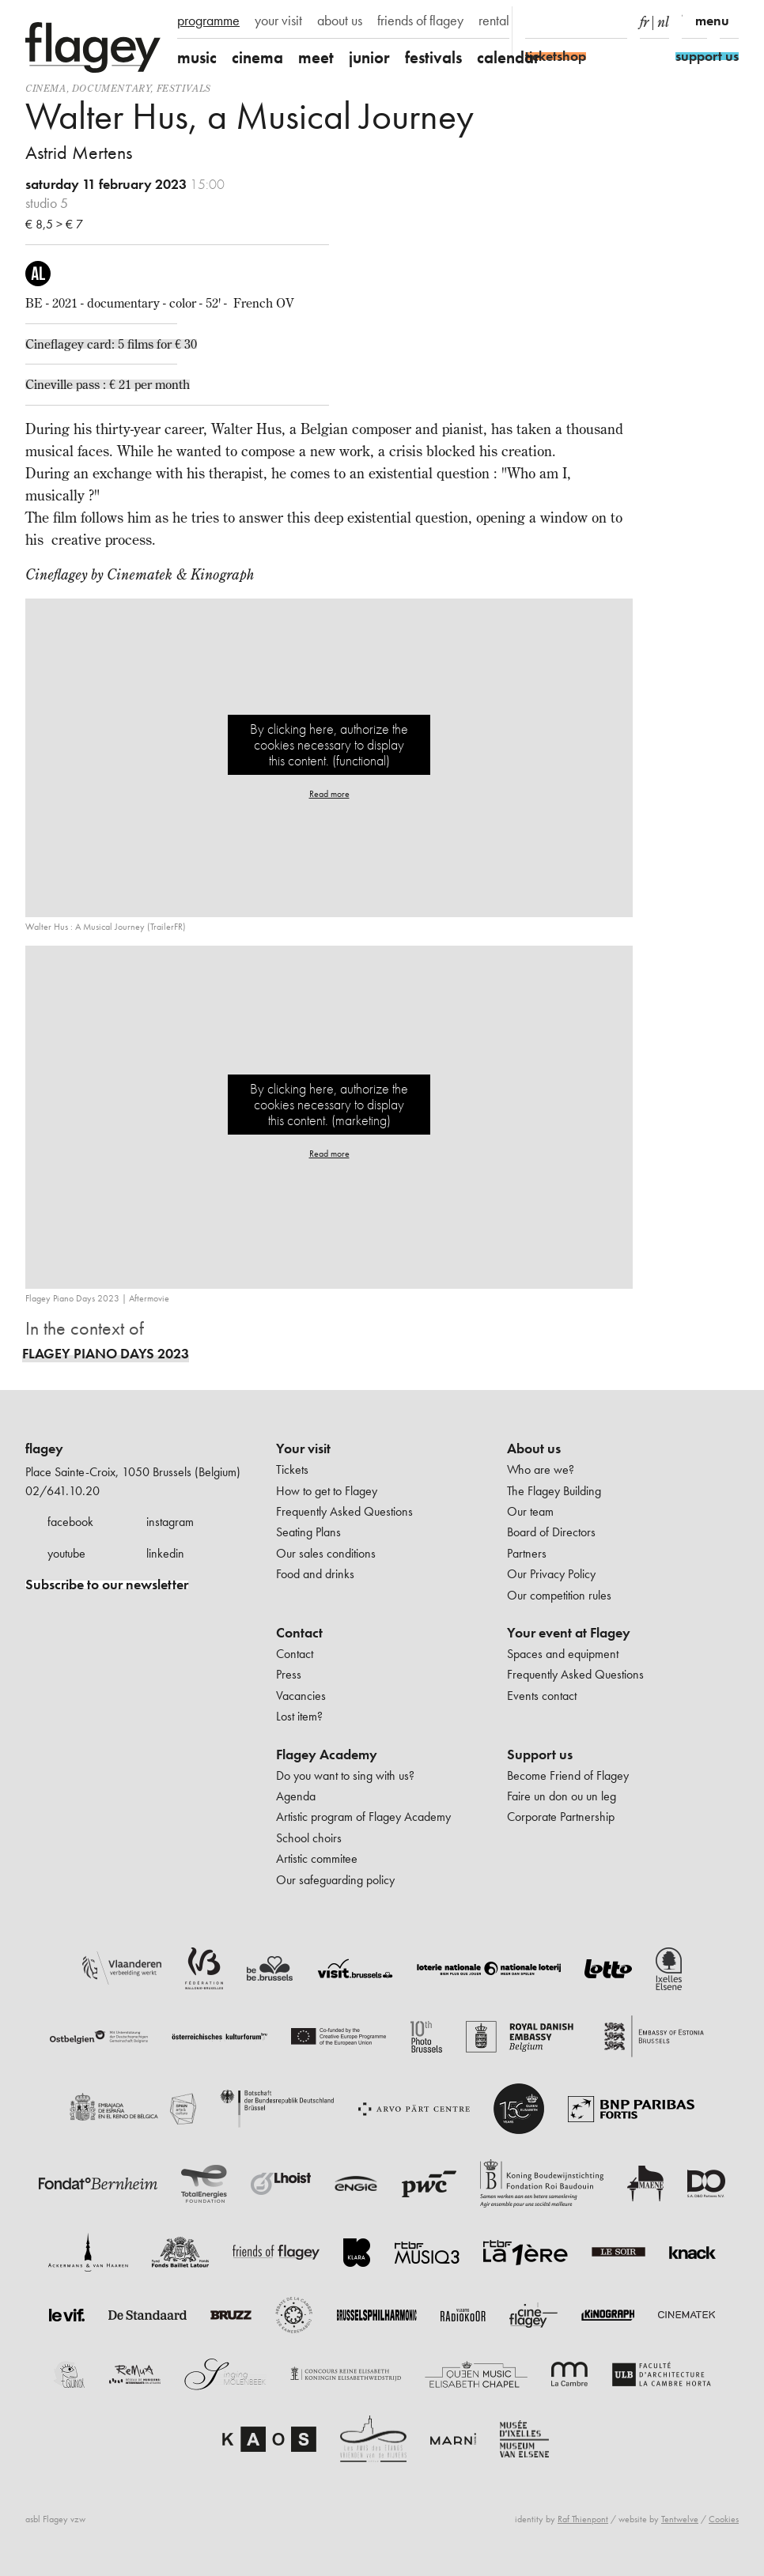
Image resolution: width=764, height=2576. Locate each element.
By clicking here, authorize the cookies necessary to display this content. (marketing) (329, 1104)
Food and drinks (315, 1574)
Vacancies (301, 1695)
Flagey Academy (326, 1754)
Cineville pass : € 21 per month (107, 384)
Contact (299, 1633)
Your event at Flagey (568, 1633)
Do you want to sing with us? (345, 1775)
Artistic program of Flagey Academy (363, 1816)
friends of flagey (420, 20)
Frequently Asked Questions (344, 1511)
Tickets (292, 1469)
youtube (66, 1553)
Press (288, 1674)
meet (316, 57)
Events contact (542, 1695)
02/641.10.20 (62, 1491)
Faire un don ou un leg (561, 1796)
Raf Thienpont (583, 2519)
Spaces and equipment (562, 1653)
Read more (329, 794)
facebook (70, 1521)
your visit (278, 20)
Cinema (45, 88)
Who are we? (540, 1469)
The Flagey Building (554, 1491)
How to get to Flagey (326, 1491)
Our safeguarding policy (335, 1880)
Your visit (303, 1448)
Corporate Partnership (561, 1816)
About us (534, 1448)
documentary (111, 88)
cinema (257, 57)
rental (493, 20)
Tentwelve (679, 2519)
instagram (170, 1521)
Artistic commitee (316, 1858)
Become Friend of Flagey (568, 1775)
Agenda (296, 1796)
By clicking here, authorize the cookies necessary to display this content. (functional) (329, 744)
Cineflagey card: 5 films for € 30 (111, 344)
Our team (530, 1511)
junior (369, 57)
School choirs (309, 1838)
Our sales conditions (326, 1553)
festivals (433, 57)
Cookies (724, 2519)
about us (339, 20)
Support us (540, 1754)
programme (208, 20)
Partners (527, 1553)
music (197, 57)
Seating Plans (308, 1532)
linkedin (165, 1553)
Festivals (184, 88)
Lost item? (299, 1716)
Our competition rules (559, 1595)
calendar (508, 57)
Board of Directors (551, 1532)
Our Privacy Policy (551, 1574)
